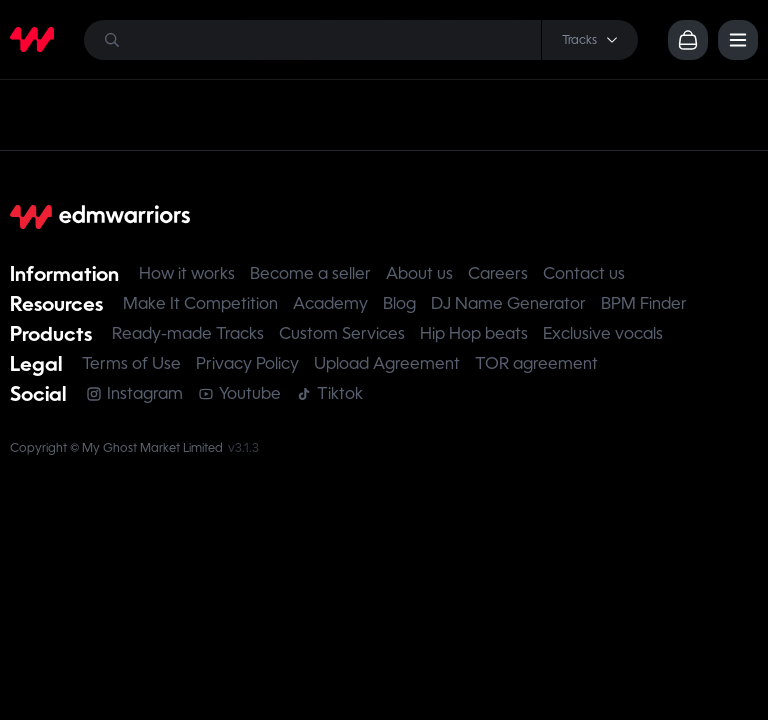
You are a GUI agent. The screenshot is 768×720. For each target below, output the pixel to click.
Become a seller (310, 273)
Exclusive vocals (603, 333)
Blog (399, 303)
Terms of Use (131, 363)
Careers (498, 273)
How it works (187, 273)
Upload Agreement (387, 363)
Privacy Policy (247, 363)
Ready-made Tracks (188, 333)
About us (419, 273)
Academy (330, 303)
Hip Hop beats (474, 333)
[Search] (361, 40)
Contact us (584, 273)
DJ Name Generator (508, 303)
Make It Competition (200, 303)
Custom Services (342, 333)
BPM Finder (644, 303)
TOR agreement (536, 363)
